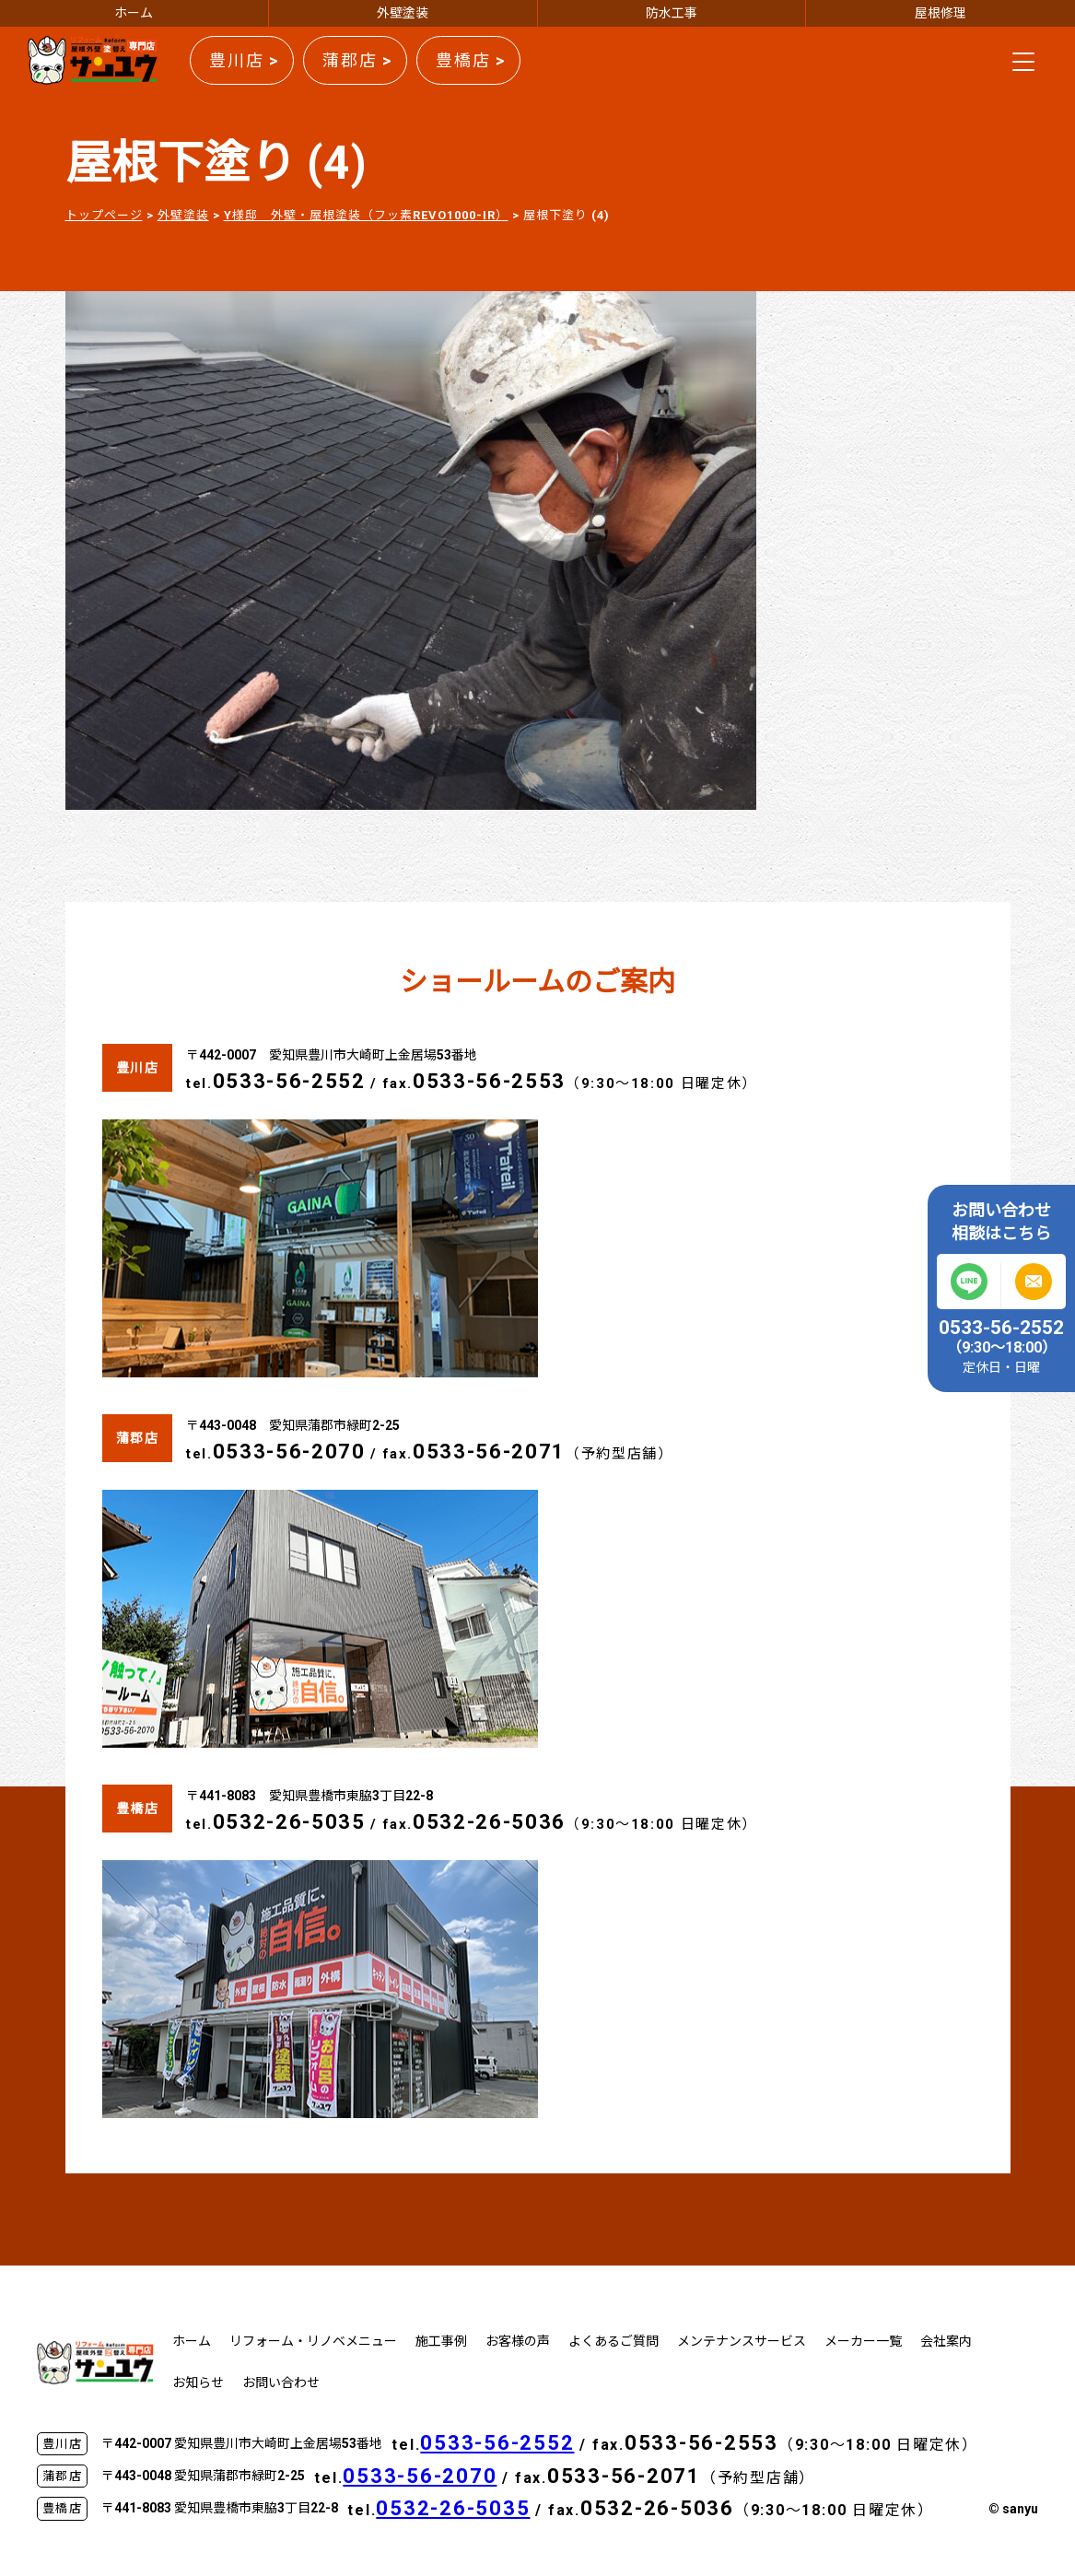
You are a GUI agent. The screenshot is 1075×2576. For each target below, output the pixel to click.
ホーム (133, 13)
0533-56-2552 (289, 1081)
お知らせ (198, 2382)
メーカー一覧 (863, 2341)
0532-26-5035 (289, 1821)
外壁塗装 (402, 13)
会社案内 (946, 2341)
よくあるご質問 (613, 2341)
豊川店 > (244, 60)
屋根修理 (940, 13)
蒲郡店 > (357, 60)
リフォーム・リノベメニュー (313, 2341)
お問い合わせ (281, 2382)
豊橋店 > (471, 60)
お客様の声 (517, 2341)
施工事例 (441, 2341)
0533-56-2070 (289, 1451)
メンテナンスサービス (741, 2341)
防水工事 (671, 13)
